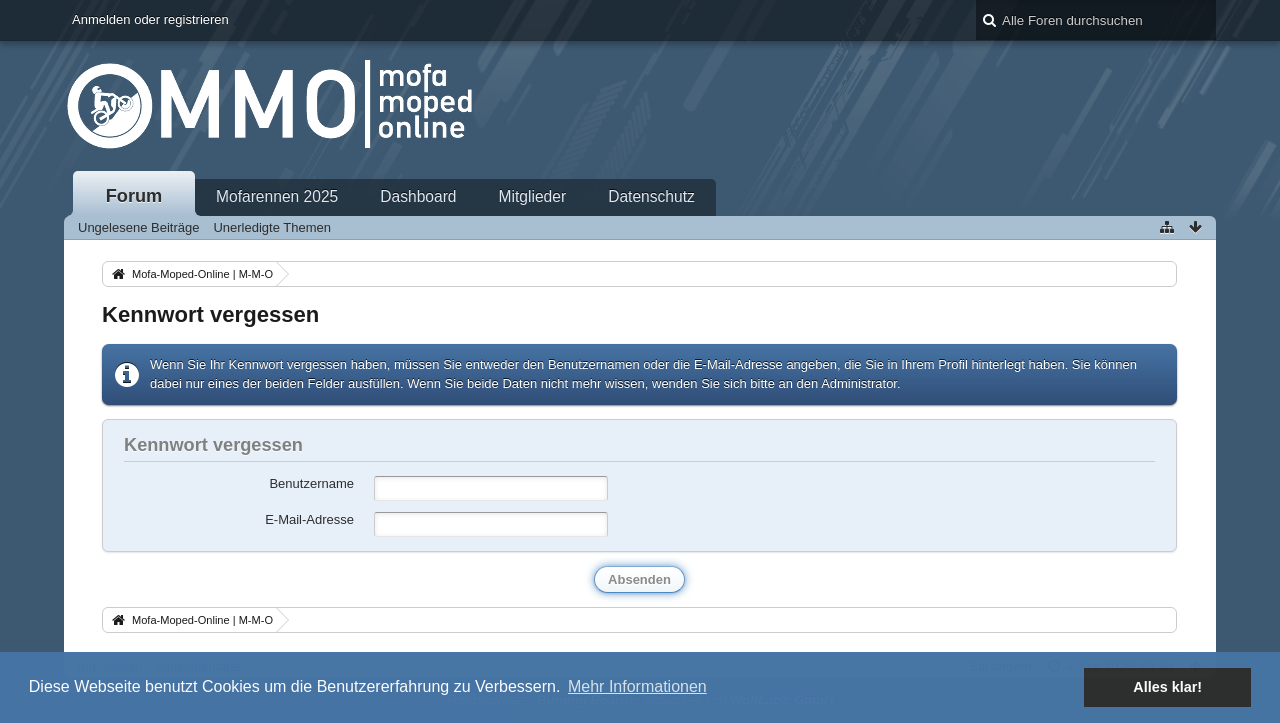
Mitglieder (533, 196)
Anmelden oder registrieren (150, 19)
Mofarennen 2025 (277, 196)
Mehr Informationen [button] (637, 686)
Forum (134, 196)
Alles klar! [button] (1167, 687)
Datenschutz (651, 196)
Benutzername (311, 483)
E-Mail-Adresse (309, 519)
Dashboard (418, 196)
